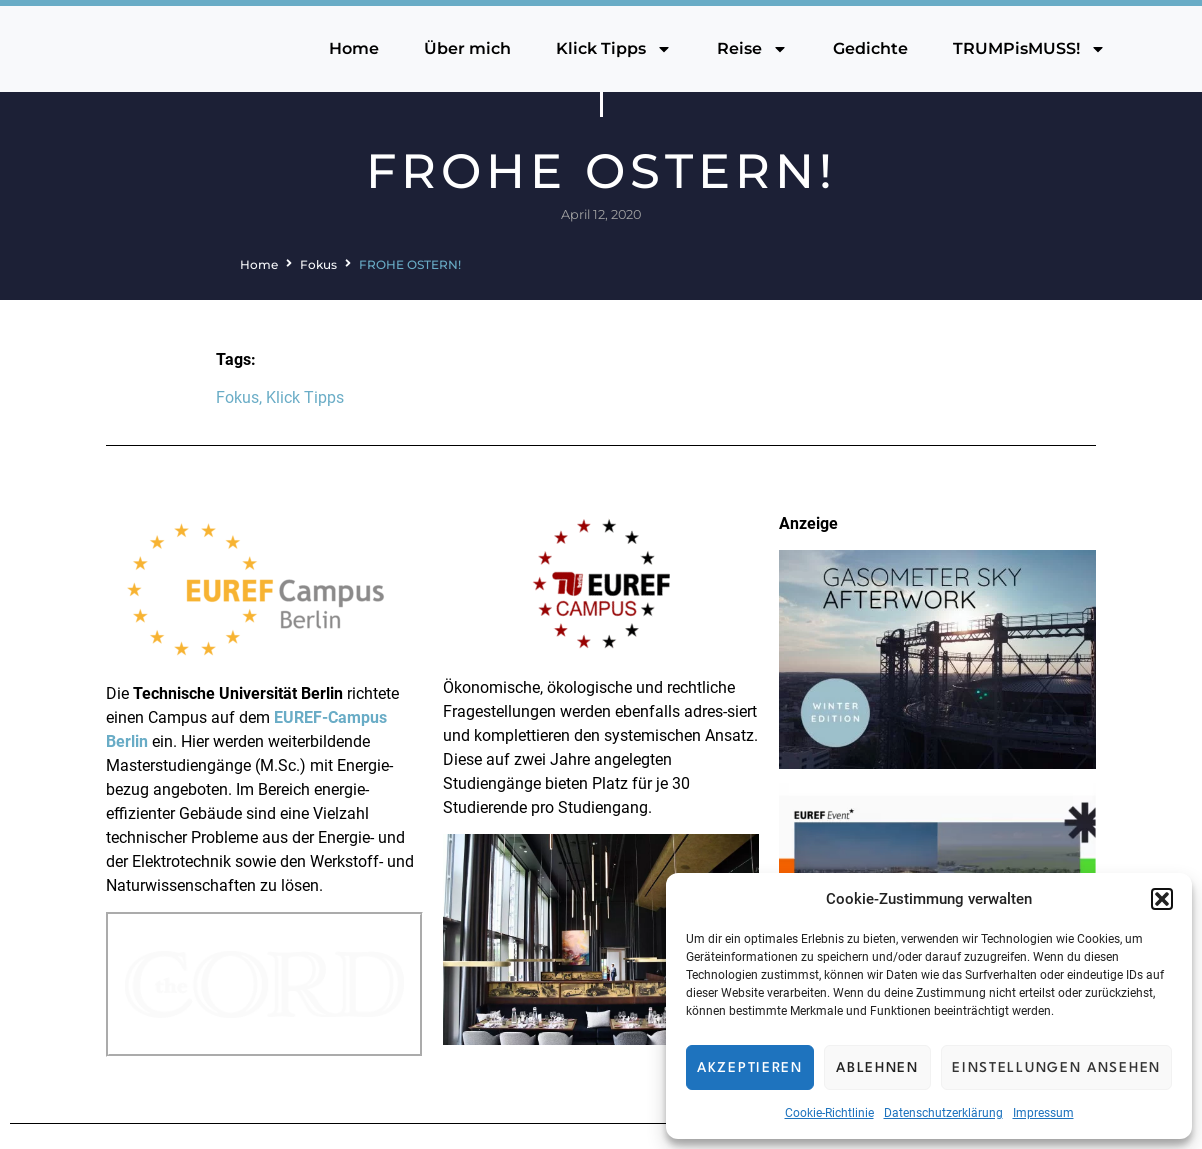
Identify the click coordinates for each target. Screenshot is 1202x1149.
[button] (1162, 899)
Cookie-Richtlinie (829, 1113)
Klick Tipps (614, 49)
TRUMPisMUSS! (1029, 49)
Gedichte (870, 48)
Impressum (1043, 1113)
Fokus (318, 264)
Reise (752, 49)
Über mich (467, 48)
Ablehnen (877, 1068)
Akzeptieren (750, 1068)
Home (354, 48)
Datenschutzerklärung (943, 1113)
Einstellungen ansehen (1056, 1068)
